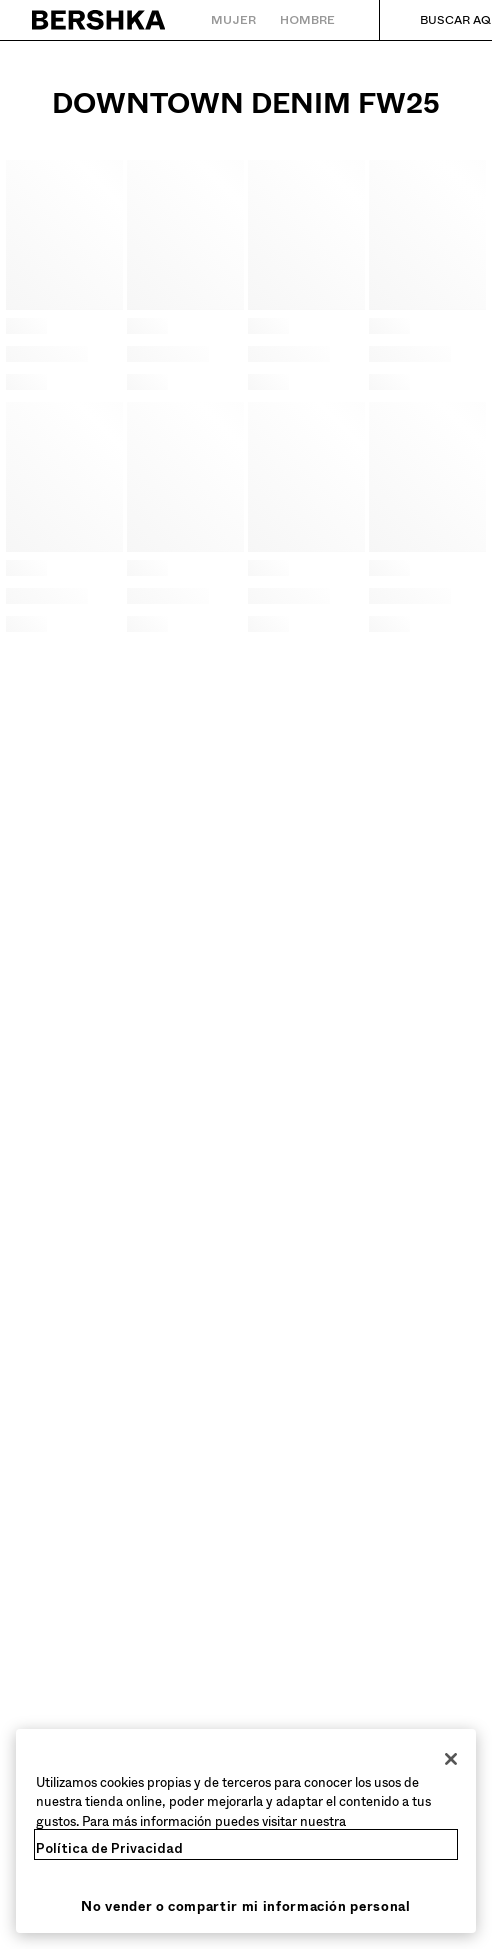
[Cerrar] (451, 1759)
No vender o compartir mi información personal (245, 1906)
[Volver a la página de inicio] (99, 20)
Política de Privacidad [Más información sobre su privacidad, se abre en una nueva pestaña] (109, 1848)
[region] (246, 1831)
